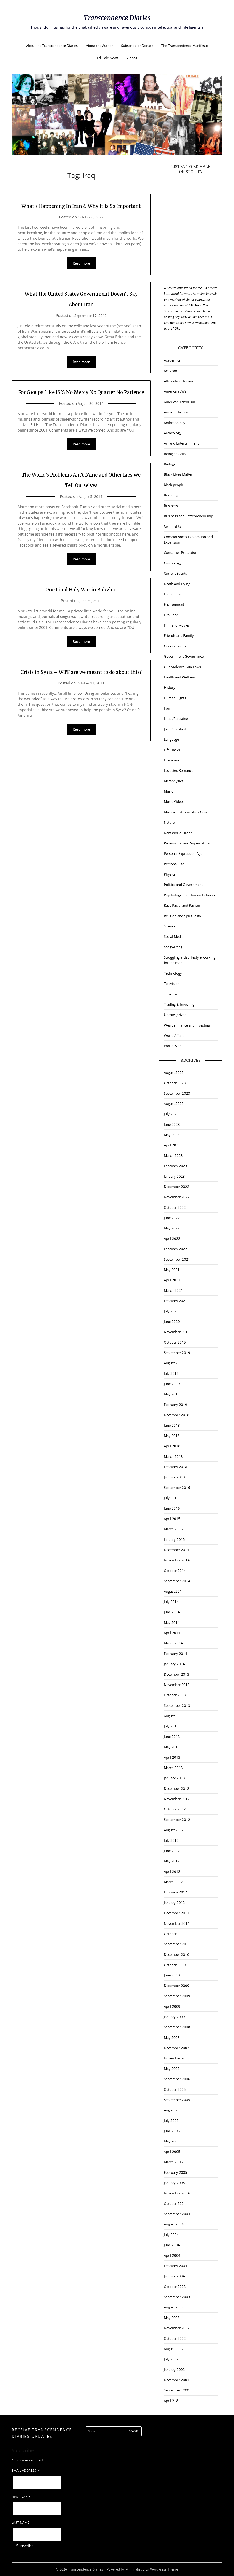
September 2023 (177, 1093)
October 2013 (175, 1695)
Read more (81, 274)
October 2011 (175, 1933)
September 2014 (177, 1581)
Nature (169, 822)
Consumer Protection (180, 552)
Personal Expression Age (183, 853)
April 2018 (172, 1446)
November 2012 (177, 1798)
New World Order (178, 833)
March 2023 (173, 1155)
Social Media (173, 936)
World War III (174, 1045)
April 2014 (172, 1632)
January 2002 (174, 2369)
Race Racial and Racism (182, 905)
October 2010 (175, 1964)
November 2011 (177, 1923)
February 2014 (175, 1653)
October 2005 (175, 2089)
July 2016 (171, 1498)
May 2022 (172, 1228)
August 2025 (174, 1072)
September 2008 (177, 2027)
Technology (173, 973)
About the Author (99, 45)
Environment (174, 604)
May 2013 (172, 1747)
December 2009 (176, 1985)
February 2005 (175, 2172)
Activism (170, 370)
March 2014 (173, 1643)
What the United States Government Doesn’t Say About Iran (81, 315)
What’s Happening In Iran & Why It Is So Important (81, 210)
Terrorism (171, 994)
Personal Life (174, 864)
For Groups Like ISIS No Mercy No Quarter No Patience (81, 419)
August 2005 (174, 2110)
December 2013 (176, 1674)
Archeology (172, 433)
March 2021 (173, 1290)
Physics (170, 874)
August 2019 (174, 1363)
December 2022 (176, 1186)
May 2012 (172, 1861)
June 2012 (172, 1850)
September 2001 (177, 2390)
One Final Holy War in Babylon (81, 634)
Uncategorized (175, 1014)
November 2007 (177, 2058)
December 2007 (176, 2047)
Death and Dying (177, 584)
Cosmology (172, 563)
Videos (132, 58)
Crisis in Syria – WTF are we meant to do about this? (81, 722)
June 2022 (172, 1217)
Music (168, 791)
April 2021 (172, 1280)
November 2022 (177, 1197)
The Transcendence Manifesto (184, 45)
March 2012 (173, 1881)
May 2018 (172, 1435)
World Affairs (174, 1035)
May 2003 (172, 2317)
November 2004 (177, 2193)
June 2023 (172, 1124)
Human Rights (175, 698)
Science (170, 926)
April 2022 (172, 1238)
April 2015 (172, 1518)
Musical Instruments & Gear (185, 812)
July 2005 (171, 2120)
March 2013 (173, 1767)
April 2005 (172, 2151)
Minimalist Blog (137, 2569)
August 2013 (174, 1715)
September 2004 (177, 2213)
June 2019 (172, 1383)
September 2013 (177, 1705)
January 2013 (174, 1778)
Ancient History (176, 412)
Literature (171, 760)
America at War (176, 391)
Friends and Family (179, 635)
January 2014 (174, 1664)
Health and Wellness (180, 677)
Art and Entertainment (181, 443)
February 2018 (175, 1466)
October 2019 (175, 1342)
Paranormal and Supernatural (187, 843)
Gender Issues (175, 646)
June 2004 (172, 2245)
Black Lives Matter (178, 474)
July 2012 (171, 1840)
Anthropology (174, 422)
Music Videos (174, 801)
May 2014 (172, 1622)
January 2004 (174, 2276)
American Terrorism (179, 401)
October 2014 (175, 1570)
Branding (171, 495)
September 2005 (177, 2099)
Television (172, 983)
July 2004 (171, 2234)
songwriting (173, 947)
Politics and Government (183, 884)
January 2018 (174, 1477)
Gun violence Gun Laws (182, 667)
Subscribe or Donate (137, 45)
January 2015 (174, 1539)
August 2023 (174, 1103)
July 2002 (171, 2359)
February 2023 (175, 1165)
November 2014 (177, 1560)
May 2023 (172, 1134)
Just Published (175, 729)
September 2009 (177, 1996)
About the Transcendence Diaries (52, 45)
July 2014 (171, 1601)
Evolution (171, 615)
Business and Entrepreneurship (188, 516)
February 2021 (175, 1300)
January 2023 (174, 1176)
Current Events (175, 573)
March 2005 (173, 2162)
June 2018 (172, 1425)
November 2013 (177, 1684)
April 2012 (172, 1871)
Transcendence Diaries (117, 16)
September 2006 (177, 2079)
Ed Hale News (107, 58)
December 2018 (176, 1415)
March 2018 (173, 1456)
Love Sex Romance (178, 770)
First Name (21, 2496)
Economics (172, 594)
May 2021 (172, 1269)
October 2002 (175, 2338)
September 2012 (177, 1819)
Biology (170, 464)
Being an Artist (175, 453)
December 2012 (176, 1788)
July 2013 (171, 1726)
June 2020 (172, 1321)
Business (171, 505)
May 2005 (172, 2141)
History (169, 687)
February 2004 (175, 2265)
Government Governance (184, 656)
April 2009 (172, 2006)
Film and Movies (177, 625)
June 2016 (172, 1508)
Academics (172, 360)
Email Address (26, 2470)
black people (174, 484)
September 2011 (177, 1944)
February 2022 (175, 1248)
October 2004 (175, 2203)
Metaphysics (173, 781)
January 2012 (174, 1902)
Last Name (20, 2522)
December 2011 (176, 1913)
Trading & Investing (179, 1004)
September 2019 (177, 1352)
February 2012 (175, 1892)
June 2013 (172, 1736)
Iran (167, 708)
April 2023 (172, 1145)
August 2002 (174, 2348)
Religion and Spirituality (182, 916)
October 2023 (175, 1082)
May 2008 (172, 2037)
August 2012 (174, 1830)
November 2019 (177, 1332)
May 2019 (172, 1394)
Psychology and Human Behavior (190, 895)
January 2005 (174, 2182)
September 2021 (177, 1259)
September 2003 (177, 2297)
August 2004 (174, 2224)
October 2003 (175, 2286)
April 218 (171, 2400)
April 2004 (172, 2255)
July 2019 (171, 1373)
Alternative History (178, 381)
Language (171, 739)
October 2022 (175, 1207)
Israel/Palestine (176, 718)
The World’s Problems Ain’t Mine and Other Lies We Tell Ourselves (81, 518)
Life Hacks (172, 750)
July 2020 (171, 1311)
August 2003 (174, 2307)
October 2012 (175, 1809)
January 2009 (174, 2016)
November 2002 (177, 2328)
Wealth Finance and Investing (187, 1025)
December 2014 (176, 1549)
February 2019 (175, 1404)
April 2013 (172, 1757)
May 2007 (172, 2068)
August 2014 (174, 1591)
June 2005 (172, 2130)
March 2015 (173, 1529)
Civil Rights (172, 526)
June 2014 (172, 1612)
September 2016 (177, 1487)
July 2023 (171, 1114)
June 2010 (172, 1975)
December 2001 (176, 2380)
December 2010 (176, 1954)
